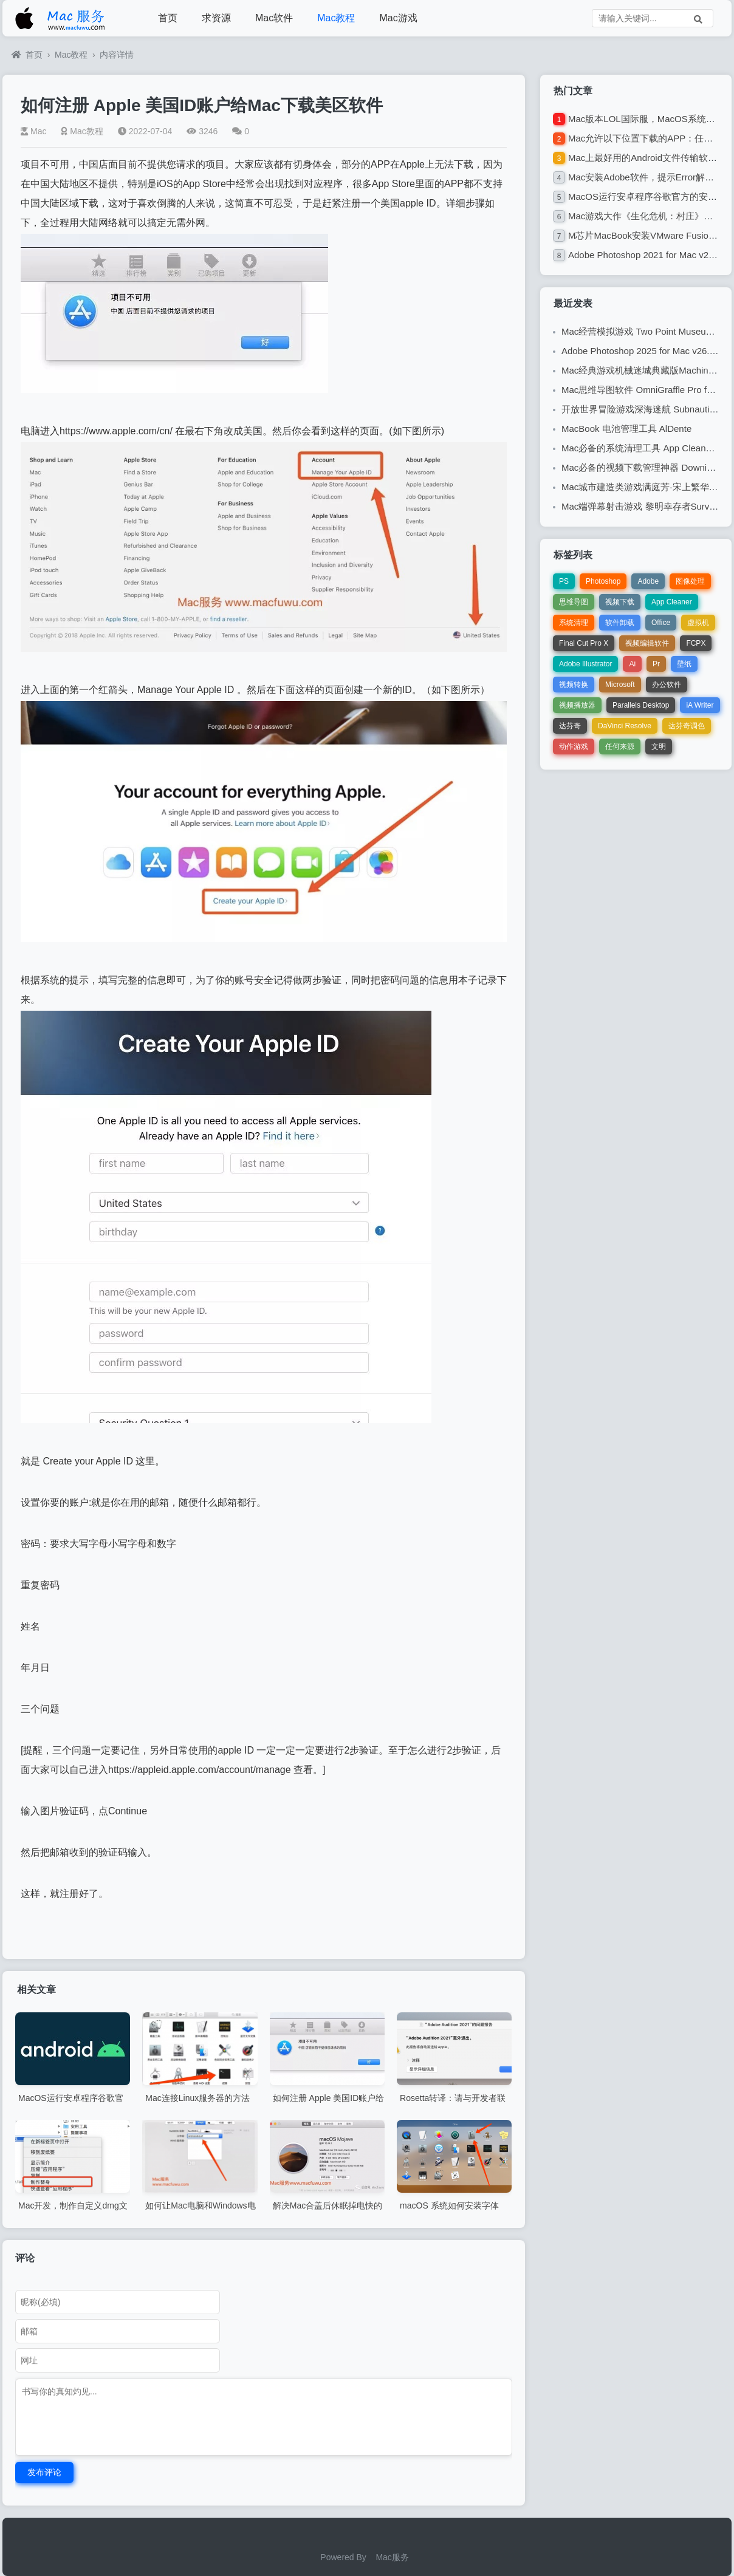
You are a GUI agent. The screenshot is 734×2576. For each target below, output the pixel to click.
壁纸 (684, 664)
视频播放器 (577, 705)
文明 (658, 746)
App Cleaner (671, 602)
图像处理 (690, 581)
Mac (33, 131)
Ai (632, 664)
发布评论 (44, 2472)
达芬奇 (570, 726)
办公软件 (666, 684)
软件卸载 (619, 622)
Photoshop (603, 581)
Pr (656, 664)
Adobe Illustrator (585, 664)
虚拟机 (698, 622)
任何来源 (619, 746)
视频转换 (573, 684)
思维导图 (573, 602)
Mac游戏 (398, 18)
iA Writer (699, 705)
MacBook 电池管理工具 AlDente (626, 428)
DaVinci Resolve (624, 726)
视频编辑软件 (647, 643)
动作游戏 (573, 746)
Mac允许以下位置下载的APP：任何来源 (649, 138)
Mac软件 (274, 18)
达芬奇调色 (686, 726)
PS (564, 581)
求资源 (216, 18)
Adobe (648, 581)
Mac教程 (336, 18)
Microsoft (620, 684)
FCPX (695, 643)
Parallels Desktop (640, 705)
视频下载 (619, 602)
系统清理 (573, 622)
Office (660, 622)
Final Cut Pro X (583, 643)
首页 (167, 18)
